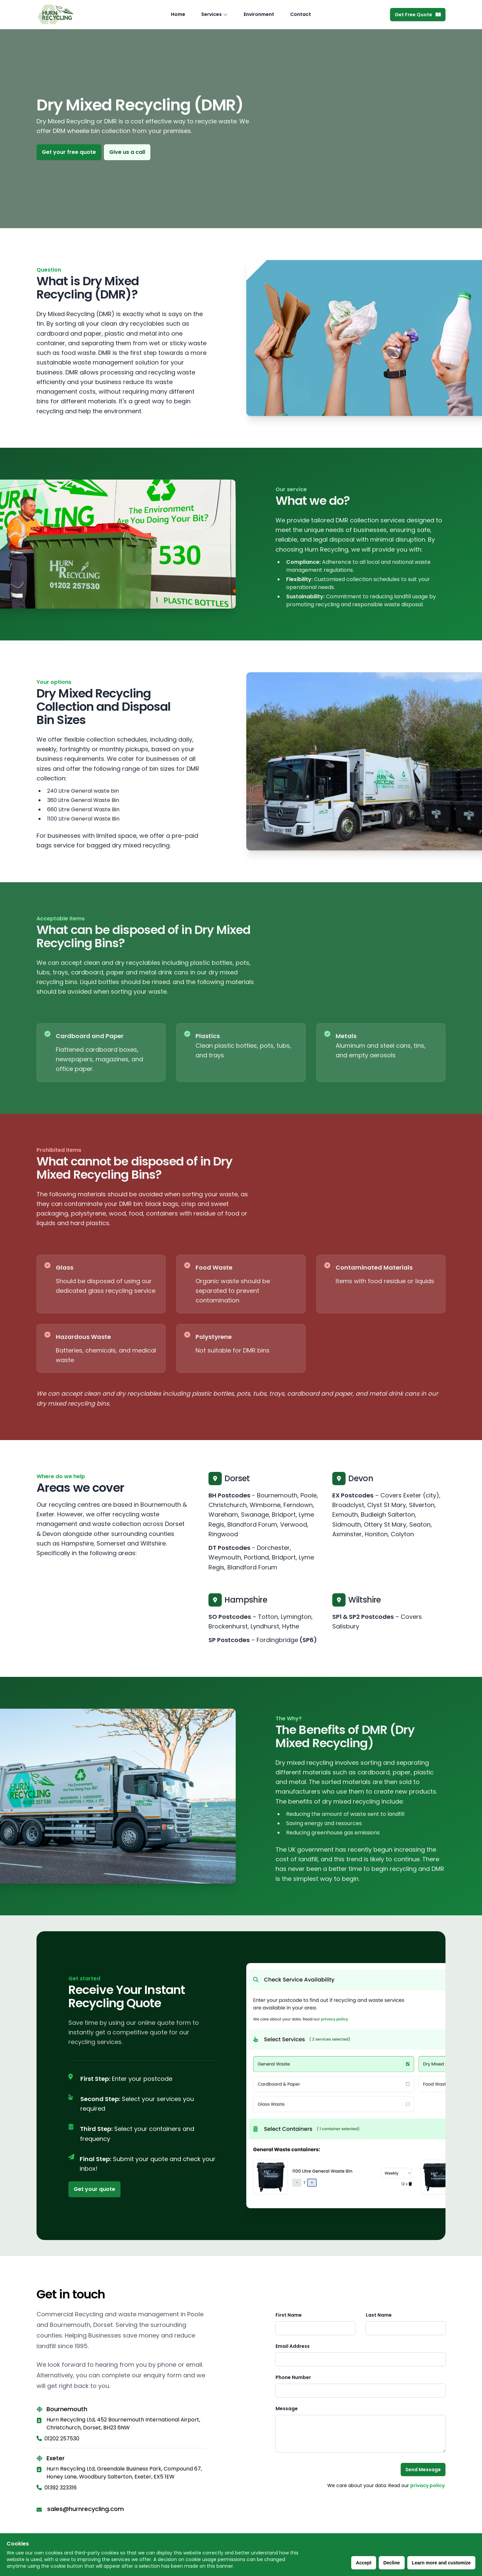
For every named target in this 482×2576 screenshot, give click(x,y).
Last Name (379, 2315)
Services (211, 14)
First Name (289, 2315)
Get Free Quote (418, 14)
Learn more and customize (441, 2562)
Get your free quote (69, 152)
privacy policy (427, 2485)
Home (178, 14)
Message (287, 2408)
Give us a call (127, 152)
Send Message (423, 2469)
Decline (391, 2562)
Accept (363, 2562)
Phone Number (293, 2377)
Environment (259, 14)
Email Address (293, 2346)
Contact (300, 14)
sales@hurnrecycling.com (85, 2509)
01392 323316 (57, 2487)
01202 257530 (58, 2438)
